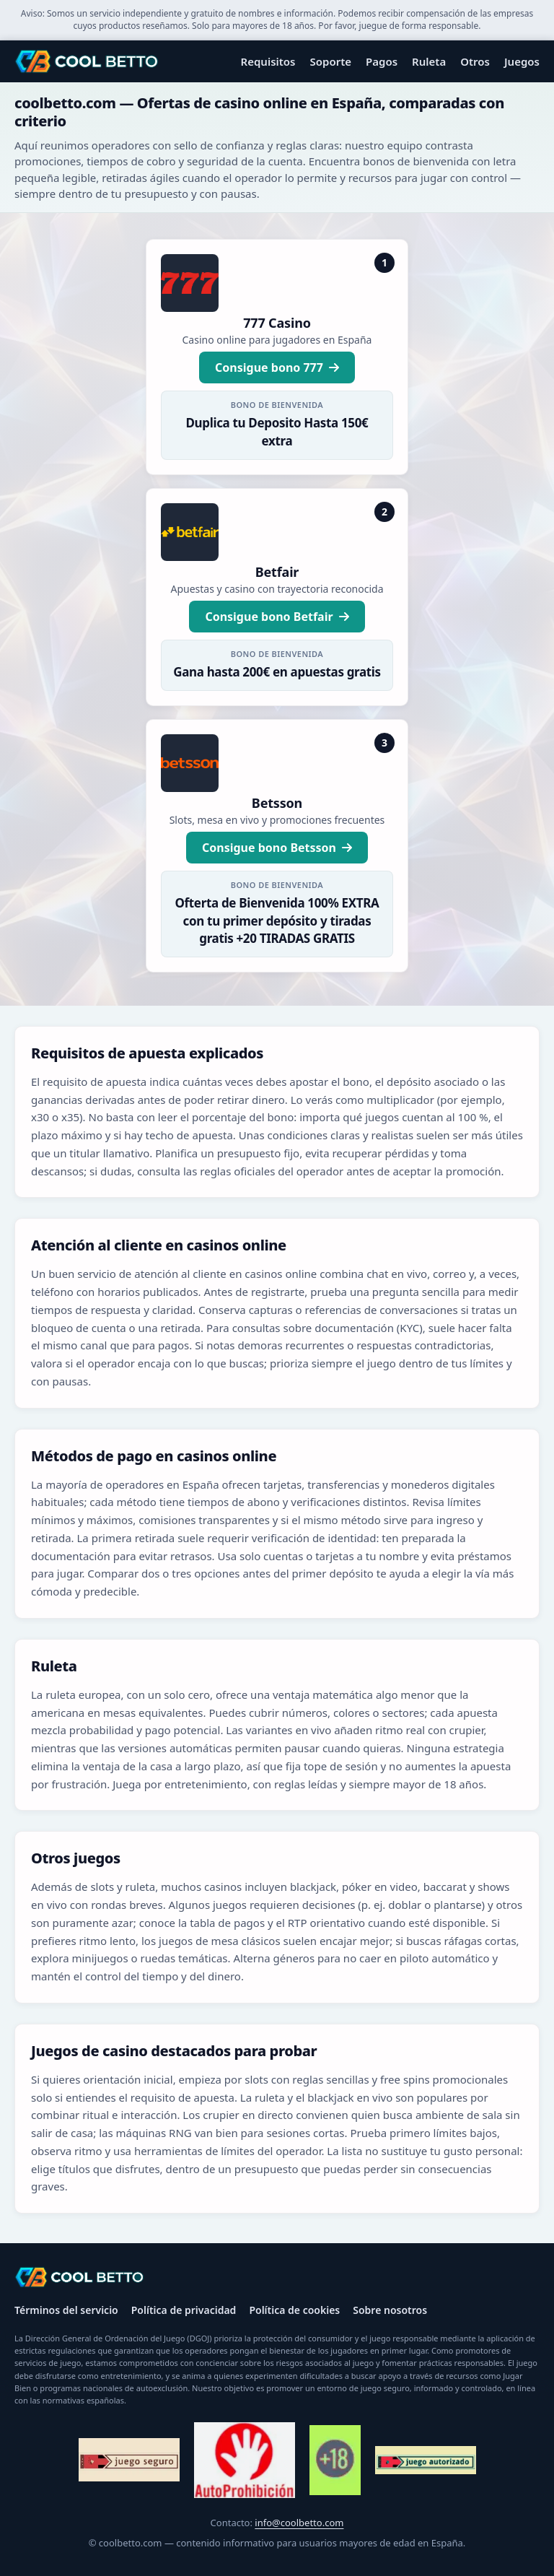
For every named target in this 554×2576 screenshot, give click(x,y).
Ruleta (429, 61)
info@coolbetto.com (299, 2522)
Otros (475, 61)
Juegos (522, 61)
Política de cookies (294, 2310)
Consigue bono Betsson (277, 848)
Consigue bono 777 (277, 367)
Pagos (381, 61)
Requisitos (268, 61)
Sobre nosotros (390, 2310)
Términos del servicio (66, 2310)
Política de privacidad (184, 2310)
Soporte (331, 61)
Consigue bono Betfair (276, 617)
